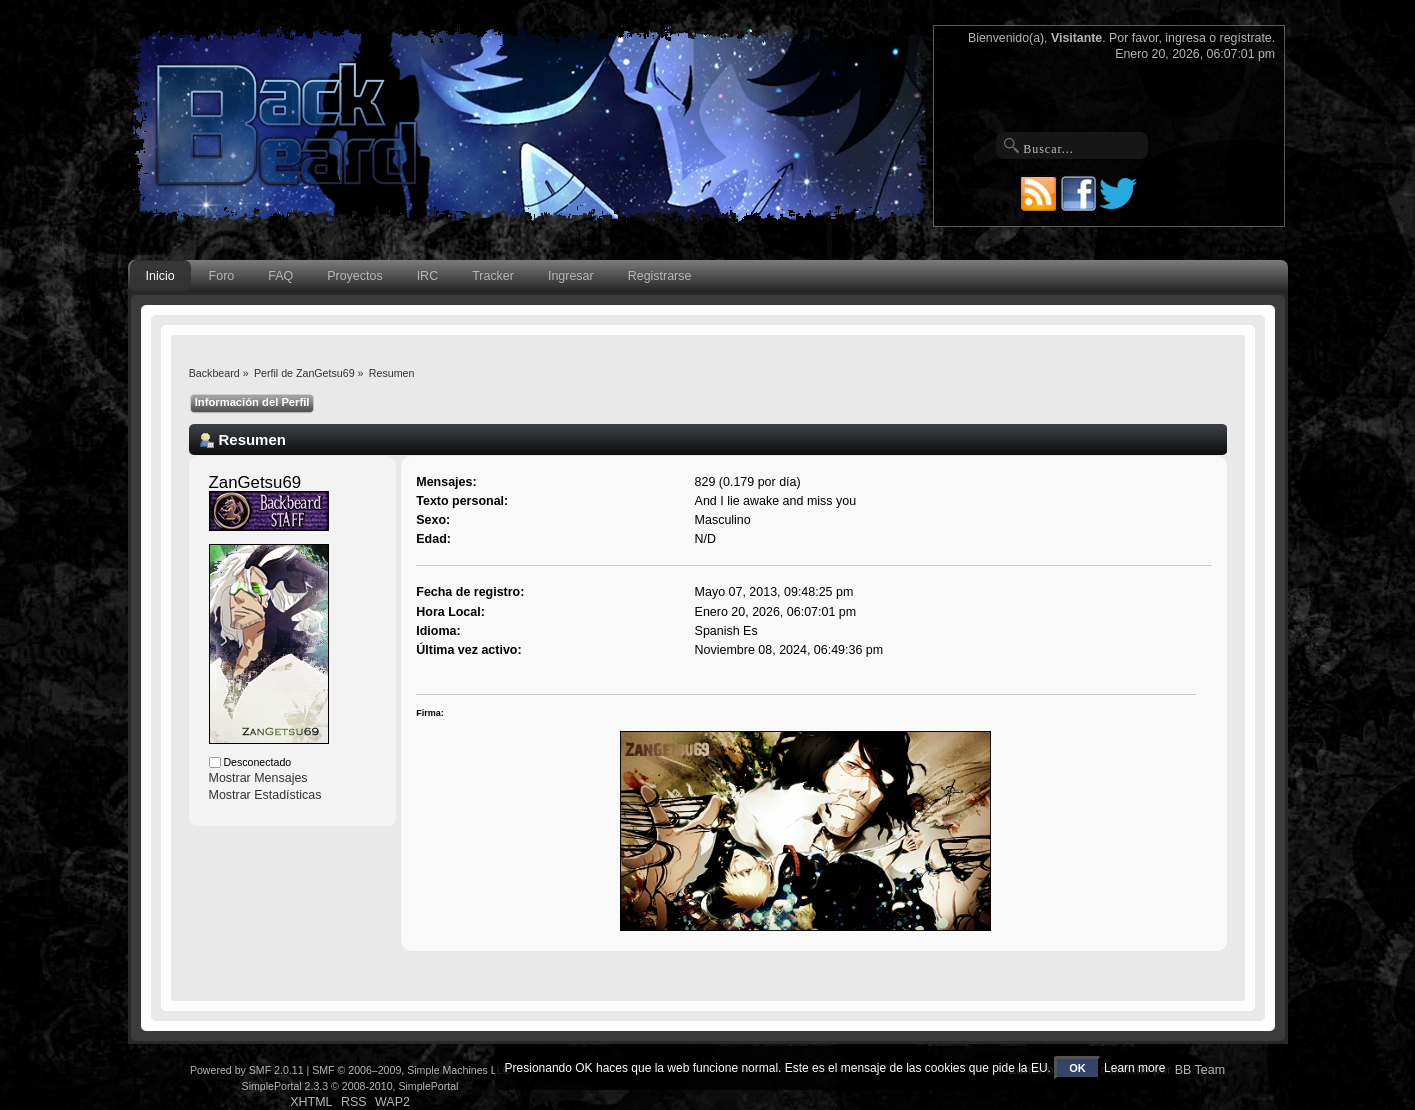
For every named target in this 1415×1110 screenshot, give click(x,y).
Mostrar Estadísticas (265, 795)
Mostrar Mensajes (258, 778)
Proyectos (354, 276)
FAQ (280, 276)
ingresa (1185, 38)
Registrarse (660, 276)
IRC (427, 276)
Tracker (493, 276)
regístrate (1246, 38)
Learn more (1134, 1068)
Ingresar (571, 276)
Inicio (160, 276)
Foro (222, 276)
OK (1077, 1068)
